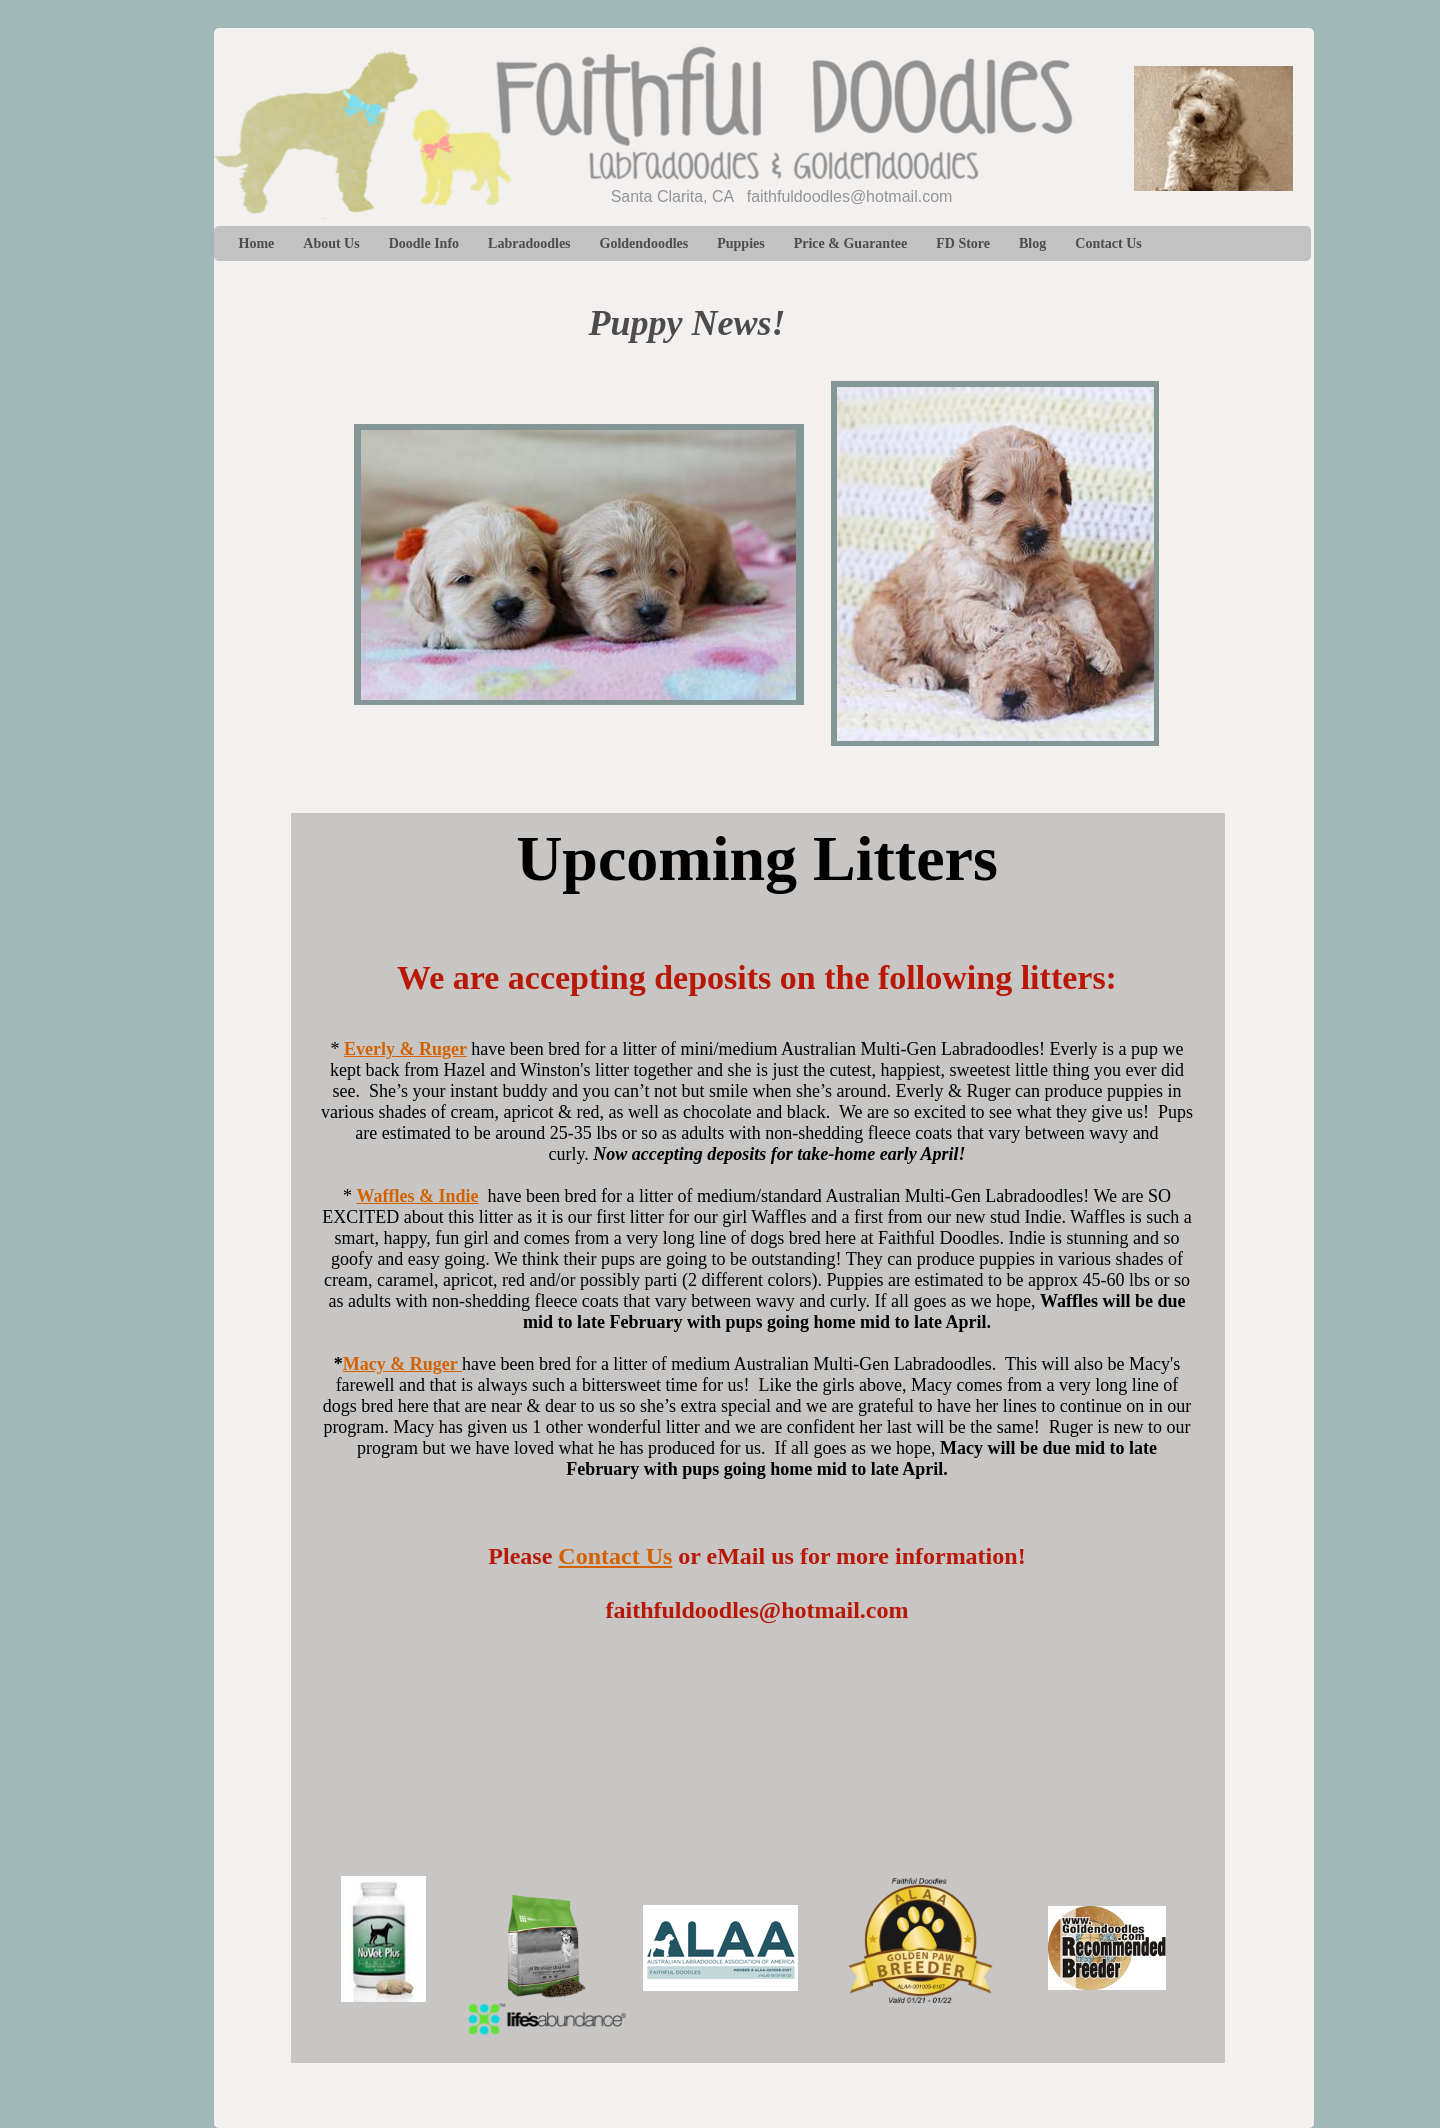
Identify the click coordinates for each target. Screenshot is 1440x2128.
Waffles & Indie (417, 1196)
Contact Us (615, 1556)
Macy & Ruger (402, 1364)
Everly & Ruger (405, 1049)
